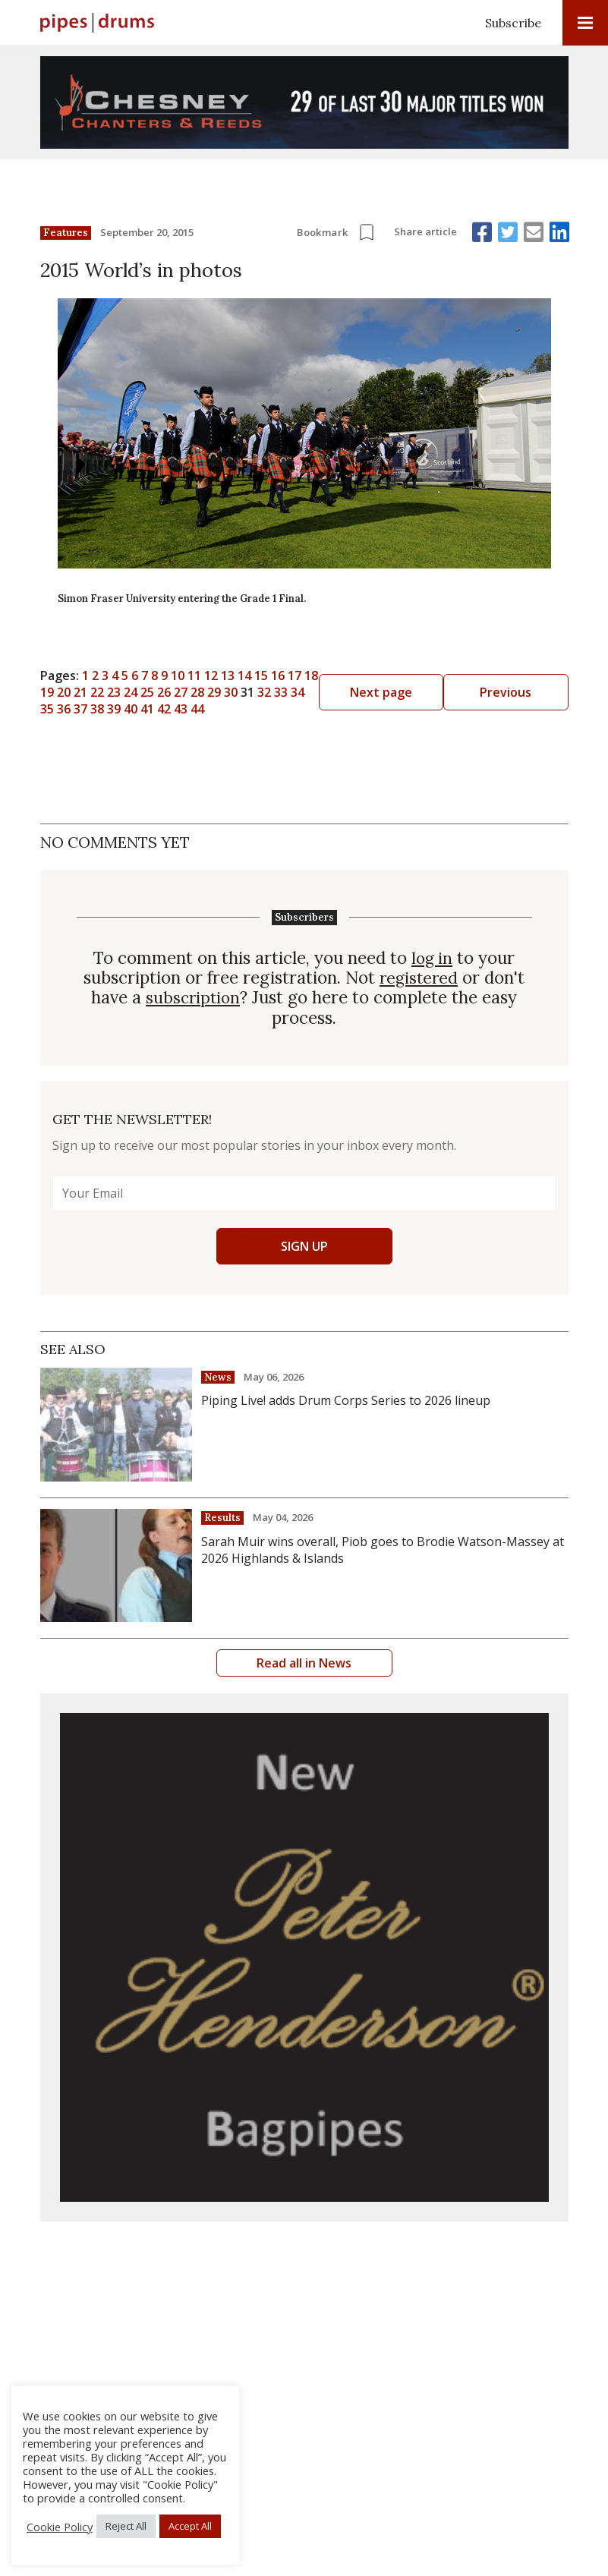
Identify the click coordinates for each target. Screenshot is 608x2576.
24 (224, 692)
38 (157, 709)
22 (190, 692)
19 (438, 675)
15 (371, 675)
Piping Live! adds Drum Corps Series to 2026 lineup (345, 1399)
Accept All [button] (190, 2526)
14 (354, 675)
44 (257, 709)
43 (240, 709)
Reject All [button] (126, 2526)
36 (424, 692)
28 (291, 692)
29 (307, 692)
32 (357, 692)
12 (321, 675)
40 (190, 709)
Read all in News (304, 1662)
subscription (192, 997)
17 (404, 675)
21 (174, 692)
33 (374, 692)
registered (419, 977)
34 (391, 692)
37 (441, 692)
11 (304, 675)
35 (407, 692)
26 (257, 692)
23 (207, 692)
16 (388, 675)
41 (207, 709)
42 (224, 709)
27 (274, 692)
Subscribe (513, 22)
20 (157, 692)
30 (324, 692)
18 (421, 675)
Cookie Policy (60, 2526)
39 (174, 709)
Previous (95, 692)
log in (432, 958)
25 (240, 692)
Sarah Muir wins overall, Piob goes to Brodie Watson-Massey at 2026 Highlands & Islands (382, 1549)
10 (288, 675)
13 (338, 675)
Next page (513, 692)
